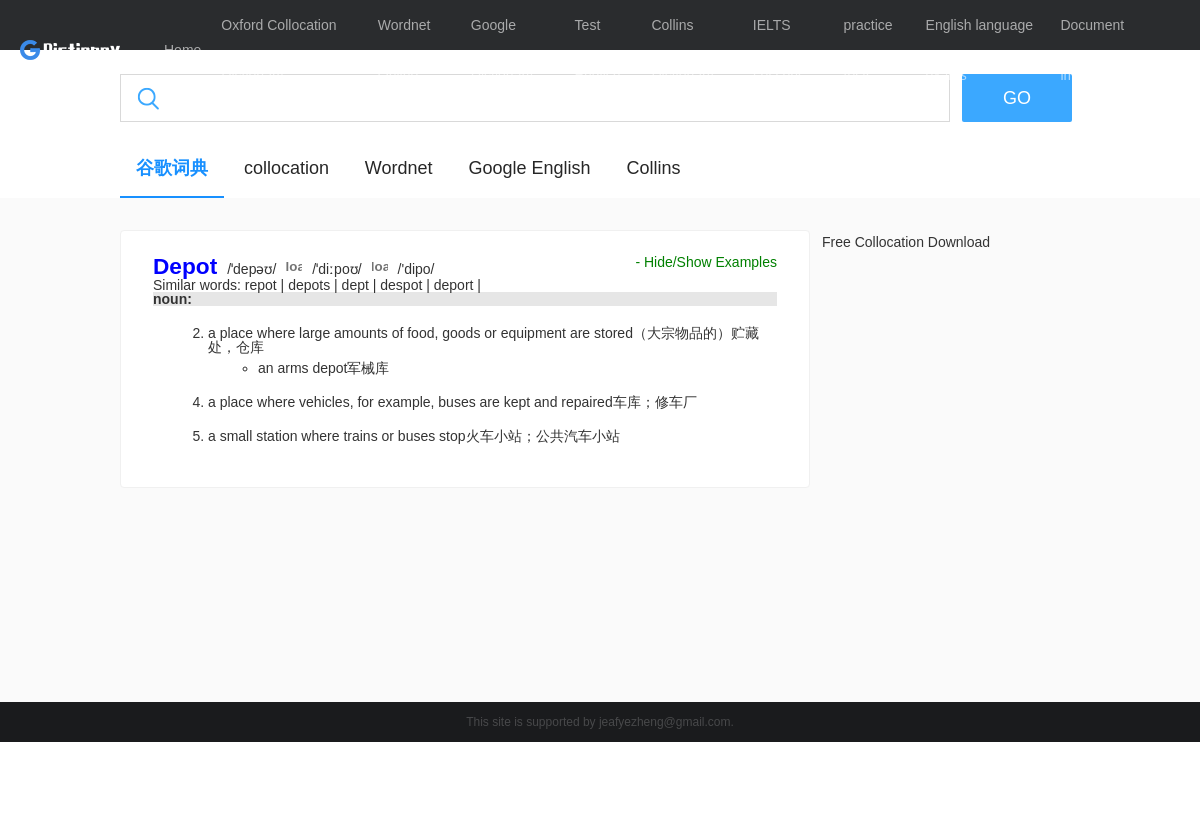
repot (263, 285)
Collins (653, 168)
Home (182, 50)
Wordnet (399, 168)
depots (311, 285)
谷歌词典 (172, 168)
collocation (286, 168)
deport (456, 285)
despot (403, 285)
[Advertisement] (465, 600)
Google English (529, 168)
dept (357, 285)
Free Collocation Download (906, 242)
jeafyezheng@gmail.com (665, 722)
